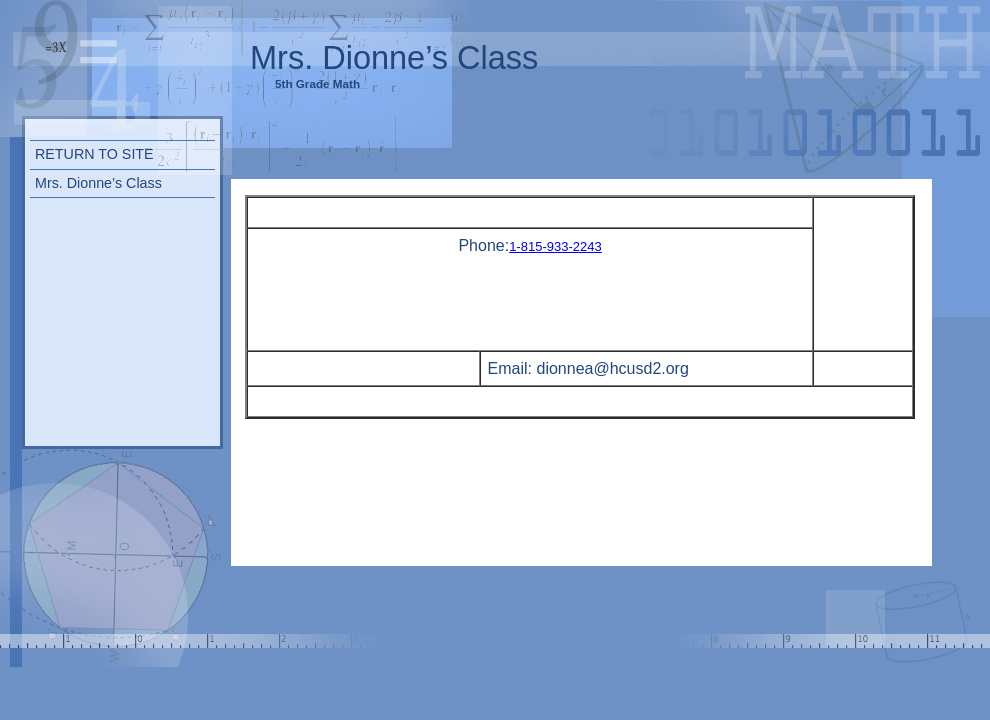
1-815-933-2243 (555, 246)
